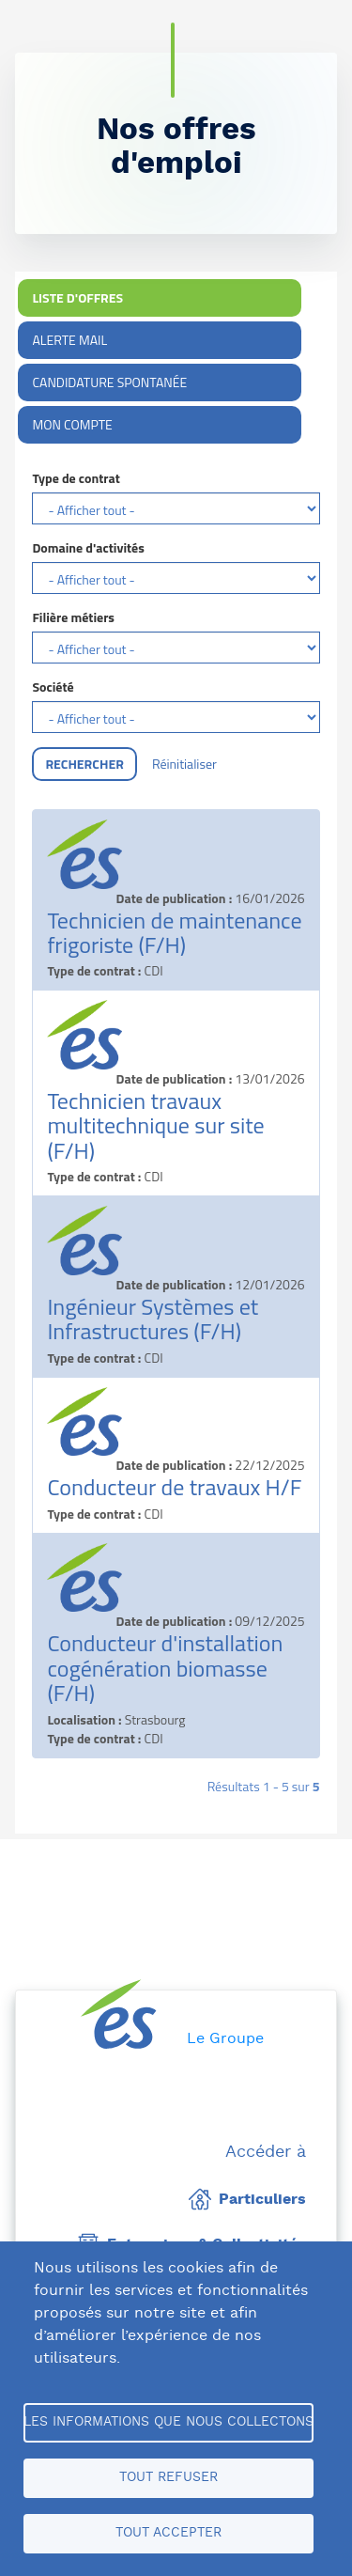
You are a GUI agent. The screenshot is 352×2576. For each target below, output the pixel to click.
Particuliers (247, 2199)
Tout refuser (168, 2477)
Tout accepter (168, 2532)
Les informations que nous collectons (168, 2421)
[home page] (119, 2014)
